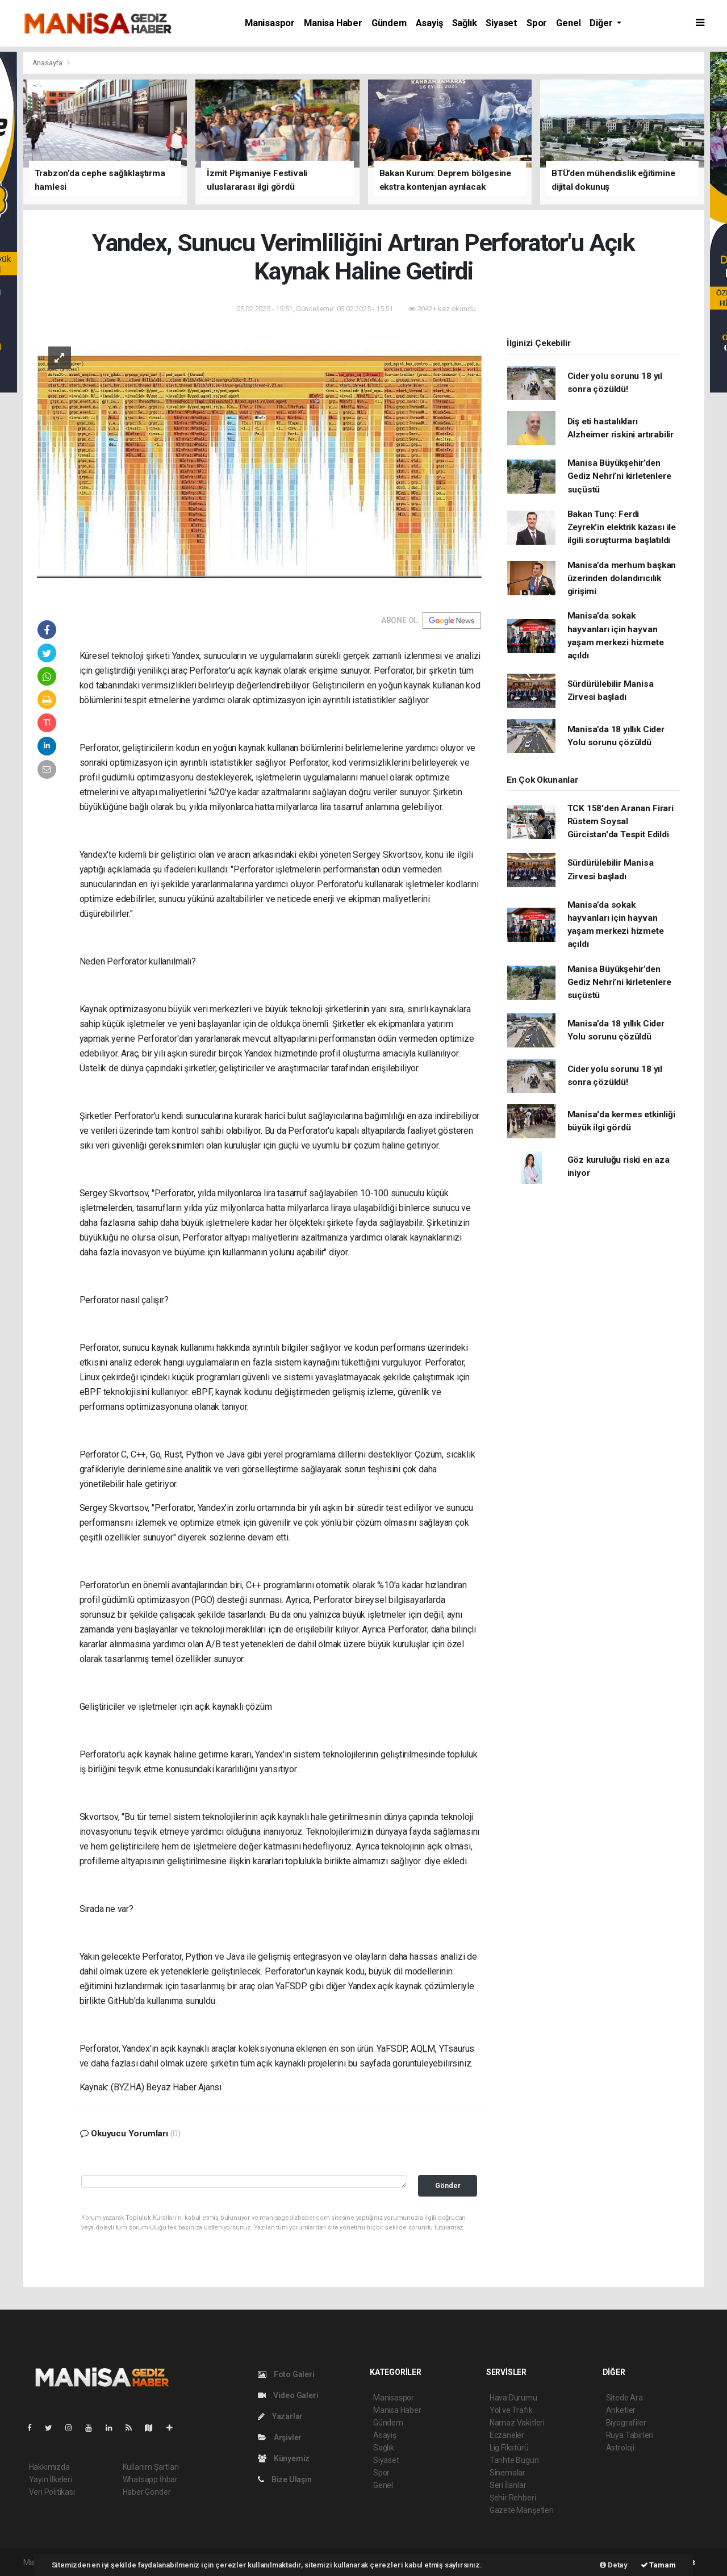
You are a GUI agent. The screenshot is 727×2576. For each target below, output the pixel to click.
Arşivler (280, 2437)
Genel (568, 23)
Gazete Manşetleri (522, 2510)
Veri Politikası (52, 2491)
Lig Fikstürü (509, 2447)
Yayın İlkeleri (50, 2479)
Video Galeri (288, 2395)
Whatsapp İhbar (150, 2479)
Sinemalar (507, 2472)
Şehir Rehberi (513, 2497)
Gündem (389, 23)
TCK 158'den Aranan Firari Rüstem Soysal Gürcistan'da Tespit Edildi (620, 821)
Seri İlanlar (508, 2485)
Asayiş (429, 23)
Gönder (448, 2185)
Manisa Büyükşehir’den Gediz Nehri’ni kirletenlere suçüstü (619, 476)
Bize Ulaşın (285, 2479)
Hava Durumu (513, 2397)
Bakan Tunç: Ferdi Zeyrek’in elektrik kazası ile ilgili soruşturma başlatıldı (621, 527)
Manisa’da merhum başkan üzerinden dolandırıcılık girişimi (621, 578)
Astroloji (620, 2447)
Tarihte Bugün (514, 2460)
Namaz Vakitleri (517, 2422)
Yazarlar (280, 2416)
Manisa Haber (333, 23)
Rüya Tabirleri (629, 2435)
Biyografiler (626, 2422)
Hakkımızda (49, 2466)
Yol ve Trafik (511, 2410)
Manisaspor (270, 23)
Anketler (621, 2410)
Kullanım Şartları (151, 2466)
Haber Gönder (147, 2491)
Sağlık (464, 23)
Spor (537, 23)
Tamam (658, 2565)
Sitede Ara (624, 2397)
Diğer (602, 23)
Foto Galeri (286, 2374)
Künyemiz (284, 2458)
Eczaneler (507, 2435)
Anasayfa (48, 63)
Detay (614, 2565)
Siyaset (501, 23)
